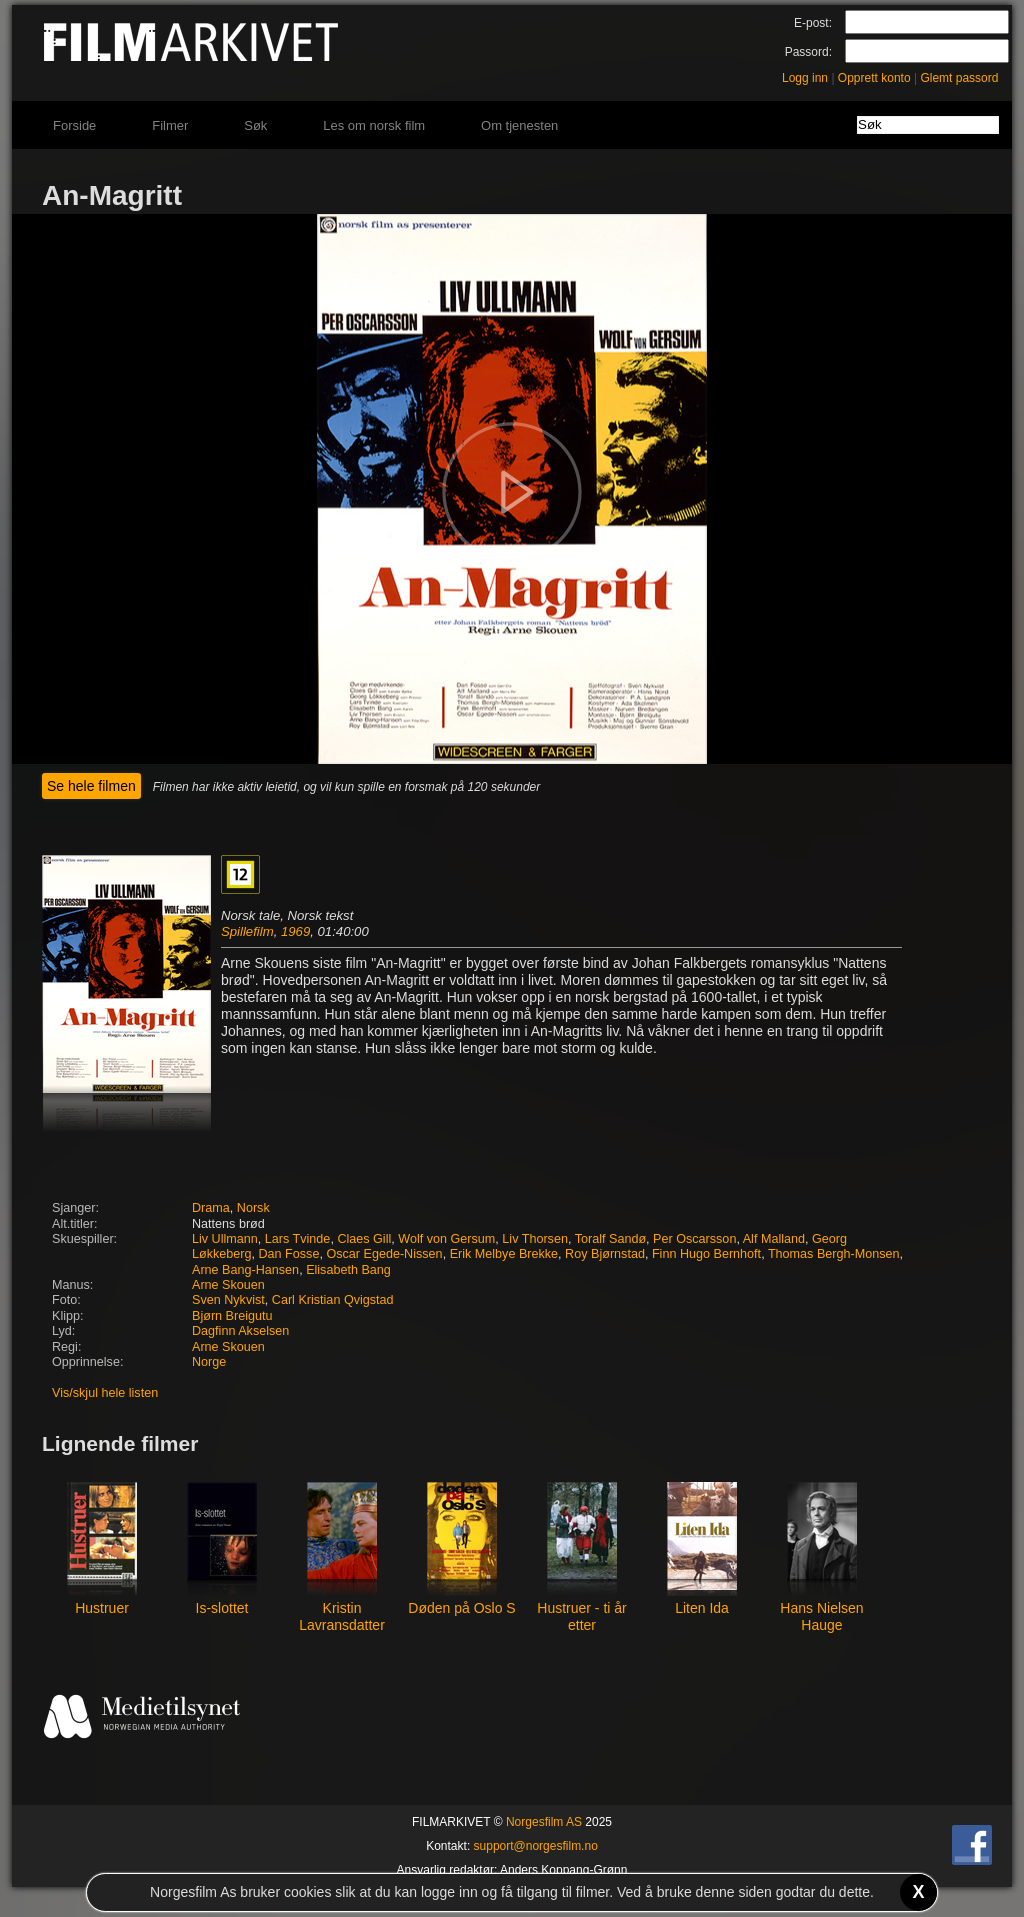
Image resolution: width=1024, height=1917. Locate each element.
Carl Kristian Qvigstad (333, 1300)
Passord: (808, 52)
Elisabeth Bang (348, 1270)
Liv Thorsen (535, 1239)
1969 (295, 931)
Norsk (253, 1208)
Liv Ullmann (225, 1239)
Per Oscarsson (694, 1239)
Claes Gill (364, 1239)
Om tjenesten (519, 125)
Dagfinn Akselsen (240, 1331)
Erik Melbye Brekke (504, 1254)
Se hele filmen (91, 786)
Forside (74, 125)
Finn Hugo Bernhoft (706, 1254)
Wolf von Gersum (446, 1239)
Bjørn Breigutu (232, 1316)
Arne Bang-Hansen (245, 1270)
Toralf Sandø (610, 1239)
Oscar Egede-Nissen (384, 1254)
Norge (209, 1362)
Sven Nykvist (228, 1300)
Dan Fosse (289, 1254)
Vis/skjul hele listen (105, 1393)
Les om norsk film (374, 125)
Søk (255, 125)
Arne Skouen (228, 1285)
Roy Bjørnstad (605, 1254)
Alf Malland (774, 1239)
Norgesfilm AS (544, 1822)
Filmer (170, 125)
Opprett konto (874, 78)
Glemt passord (959, 78)
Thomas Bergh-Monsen (834, 1254)
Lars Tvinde (298, 1239)
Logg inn (805, 78)
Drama (211, 1208)
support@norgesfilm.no (536, 1846)
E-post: (813, 23)
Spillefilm (247, 931)
